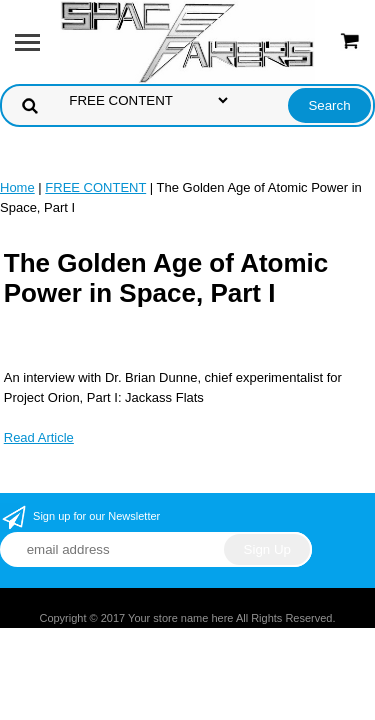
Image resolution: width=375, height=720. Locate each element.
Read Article (39, 437)
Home (17, 187)
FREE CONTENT (95, 187)
